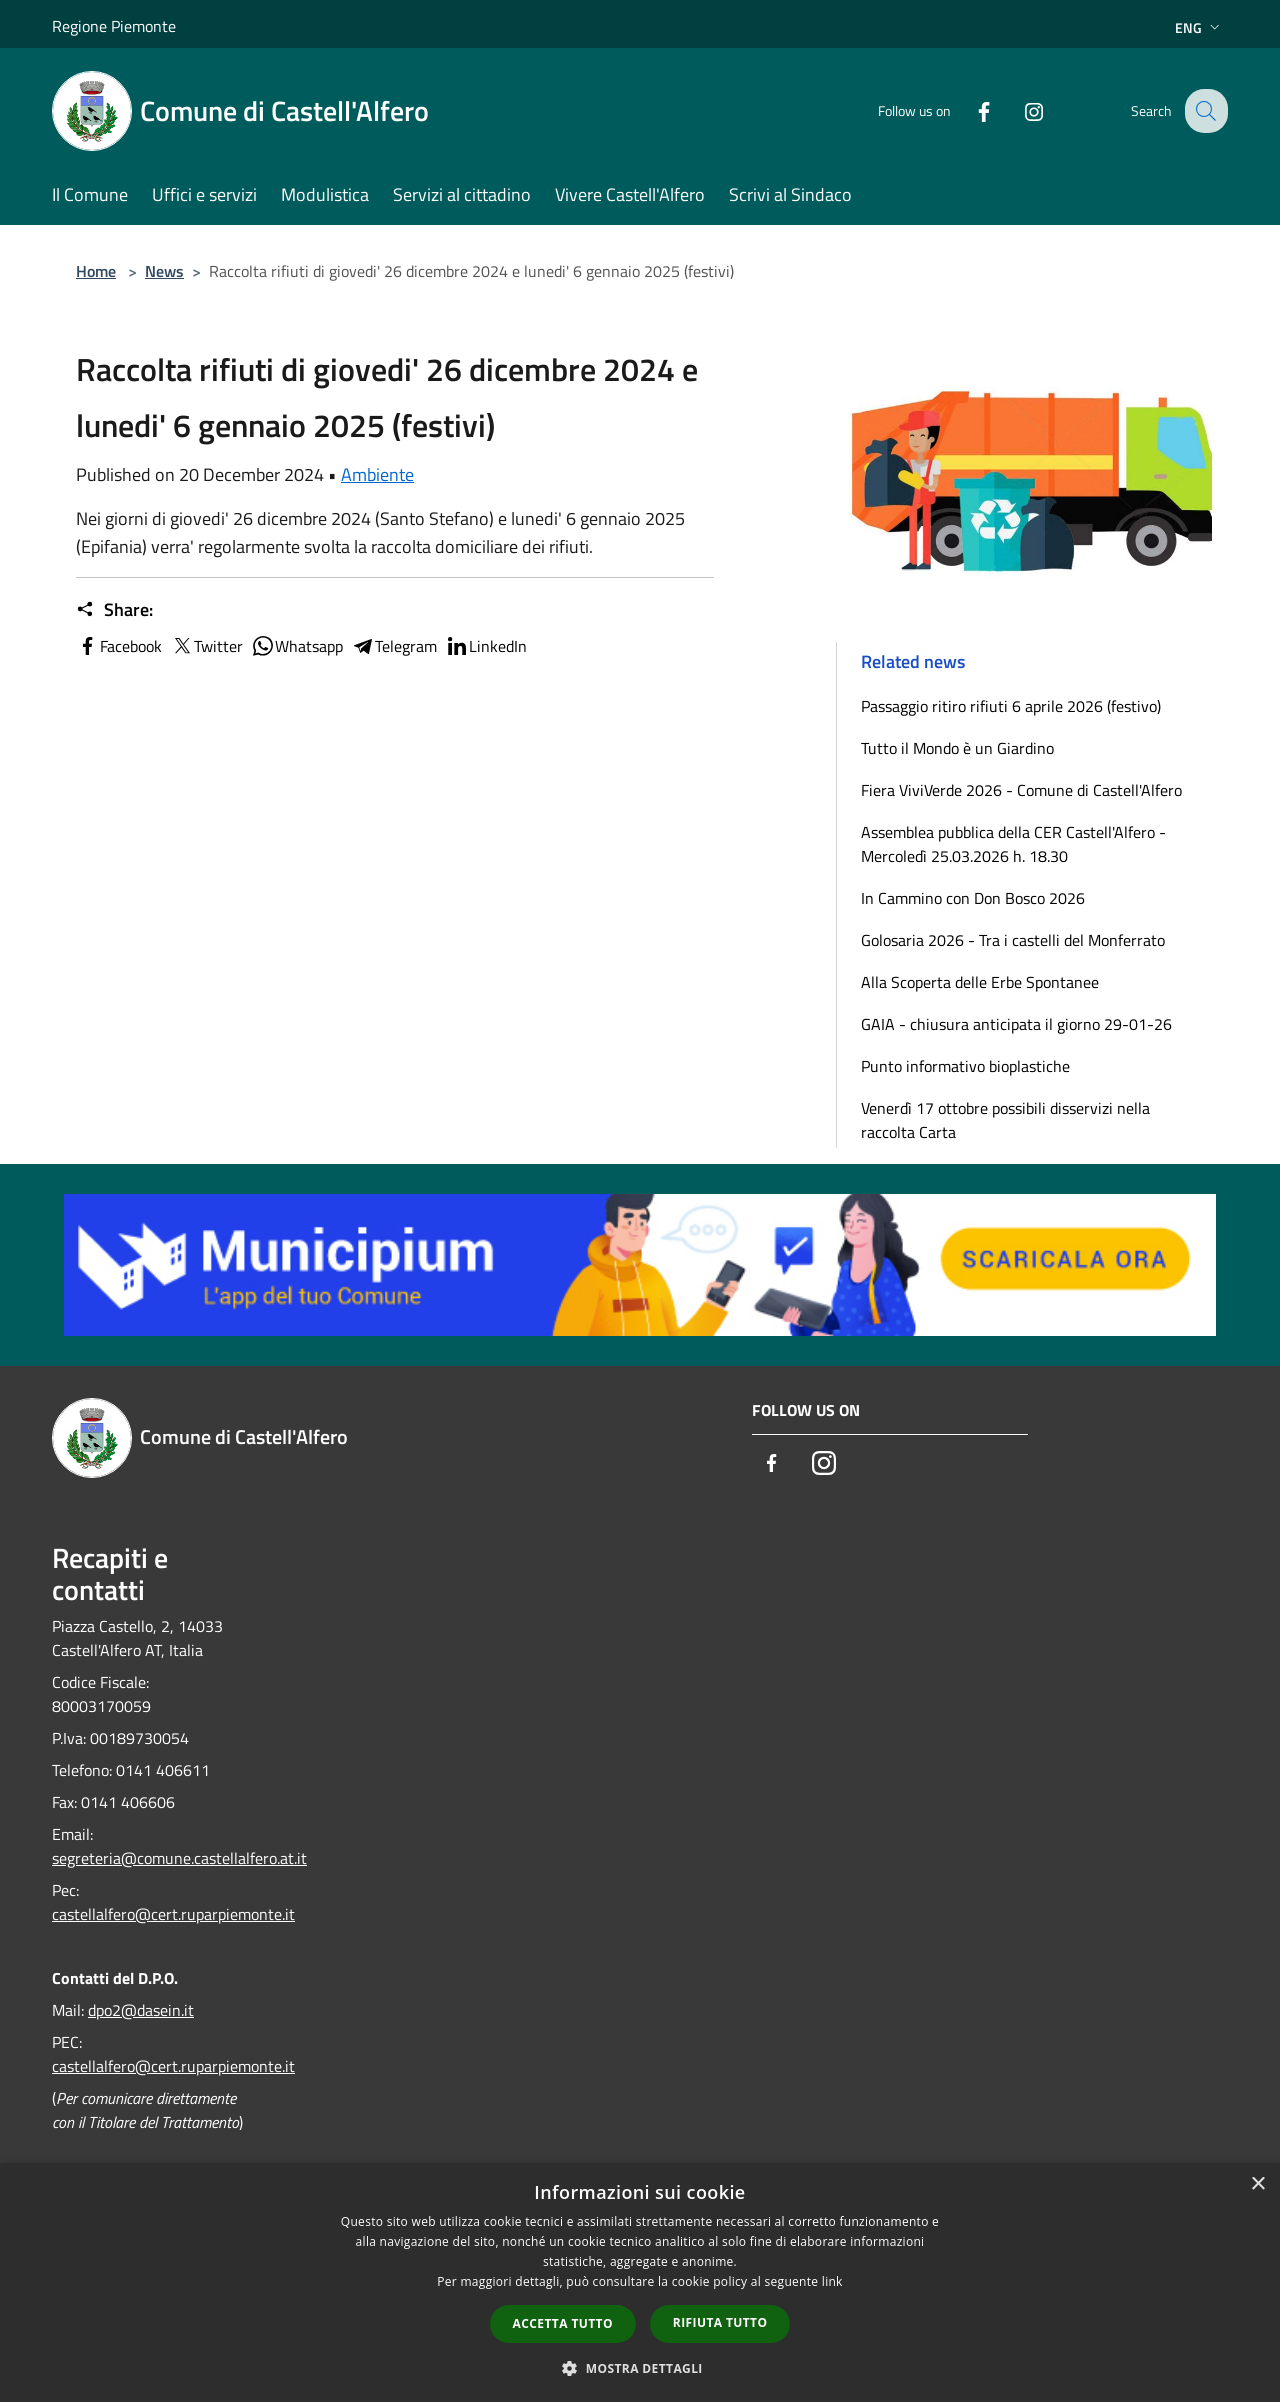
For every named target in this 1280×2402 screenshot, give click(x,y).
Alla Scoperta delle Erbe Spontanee (980, 982)
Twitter (206, 646)
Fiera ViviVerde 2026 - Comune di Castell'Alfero (1021, 790)
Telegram (394, 646)
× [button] (1257, 2184)
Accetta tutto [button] (563, 2323)
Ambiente (377, 474)
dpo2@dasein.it (141, 2010)
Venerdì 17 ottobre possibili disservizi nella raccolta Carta (1005, 1120)
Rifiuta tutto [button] (720, 2322)
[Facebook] (968, 110)
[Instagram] (1018, 110)
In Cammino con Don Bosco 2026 (973, 898)
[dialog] (640, 2282)
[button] (640, 2368)
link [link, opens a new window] (832, 2281)
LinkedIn (486, 646)
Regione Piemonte (114, 26)
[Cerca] (1204, 111)
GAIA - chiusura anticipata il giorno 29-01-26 (1016, 1024)
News (164, 271)
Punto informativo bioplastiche (965, 1066)
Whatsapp (297, 646)
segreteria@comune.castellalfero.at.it (179, 1858)
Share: (114, 610)
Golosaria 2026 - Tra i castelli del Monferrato (1013, 940)
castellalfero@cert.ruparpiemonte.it (173, 1914)
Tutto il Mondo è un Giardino (957, 748)
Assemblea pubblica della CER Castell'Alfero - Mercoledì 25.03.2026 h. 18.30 (1013, 844)
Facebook (119, 646)
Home (96, 271)
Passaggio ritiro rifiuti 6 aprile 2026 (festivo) (1011, 706)
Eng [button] (1199, 27)
